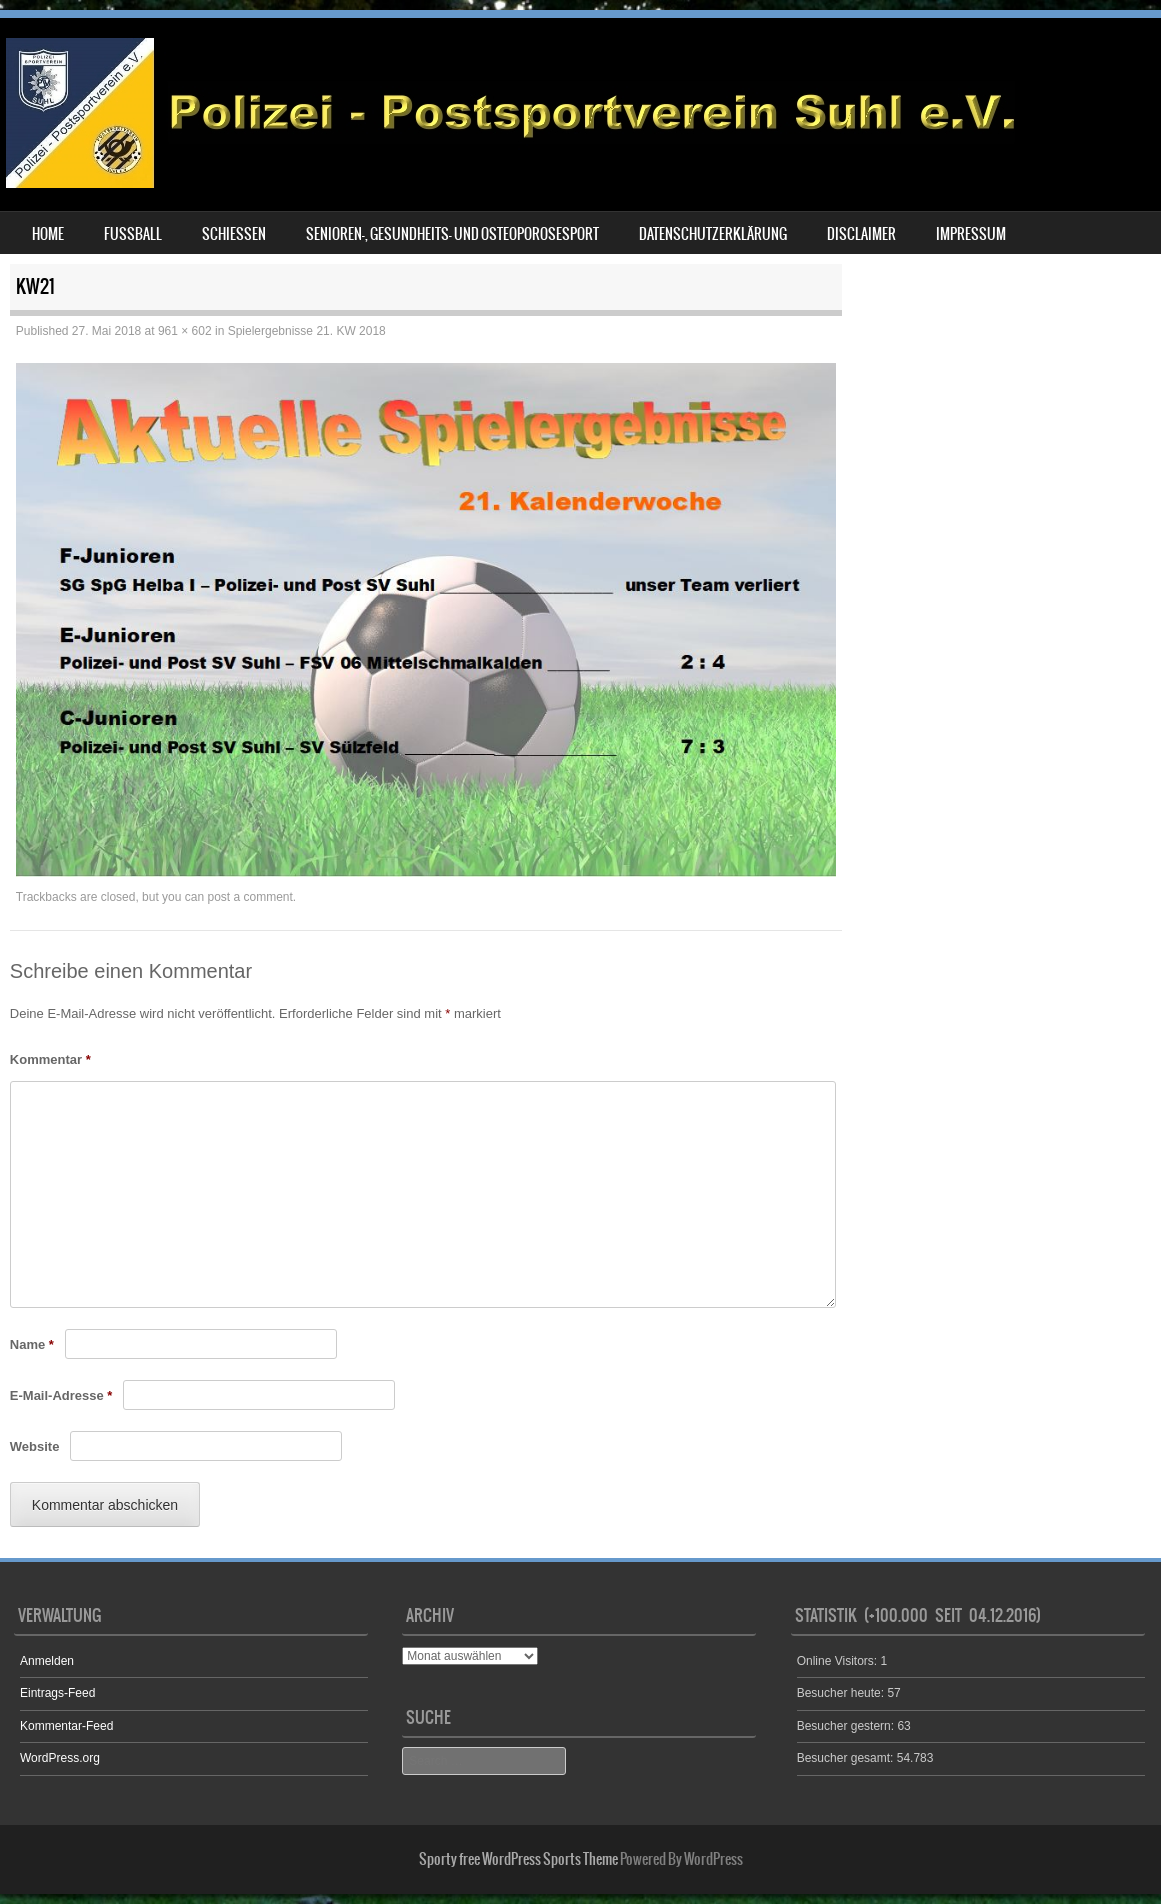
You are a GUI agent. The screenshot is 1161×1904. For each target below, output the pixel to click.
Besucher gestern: (847, 1726)
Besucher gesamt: (847, 1758)
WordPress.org (60, 1758)
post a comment (249, 897)
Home (48, 234)
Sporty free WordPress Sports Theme (518, 1859)
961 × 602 (185, 331)
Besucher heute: (842, 1693)
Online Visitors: (839, 1661)
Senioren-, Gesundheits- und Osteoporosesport (452, 234)
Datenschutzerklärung (713, 234)
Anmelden (47, 1661)
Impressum (971, 234)
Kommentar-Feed (66, 1726)
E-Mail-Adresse (61, 1395)
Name (32, 1344)
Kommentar (50, 1059)
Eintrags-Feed (57, 1693)
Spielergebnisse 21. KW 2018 (307, 331)
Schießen (234, 234)
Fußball (133, 234)
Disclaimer (861, 234)
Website (35, 1446)
